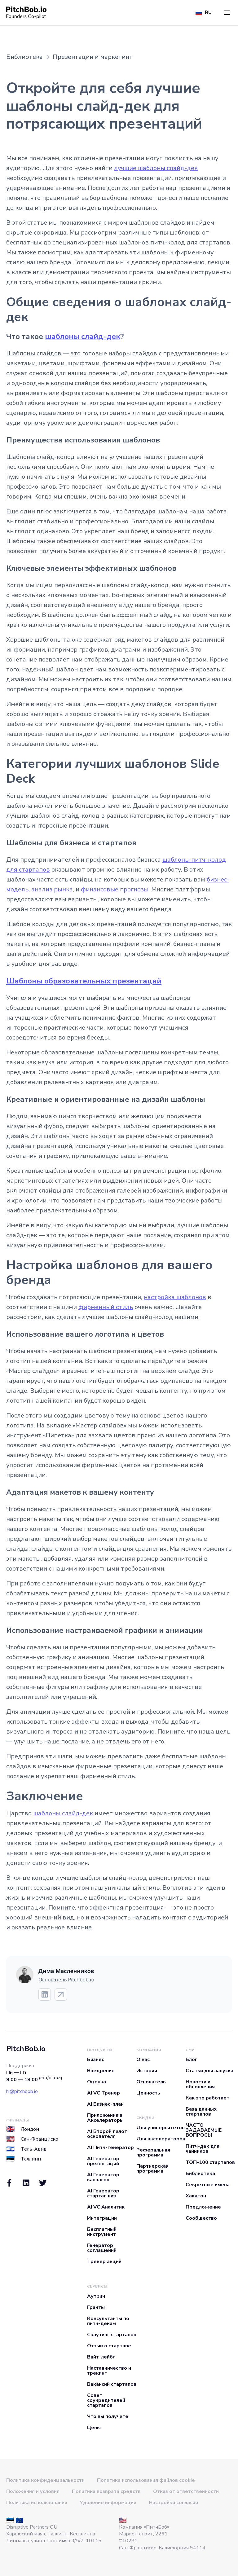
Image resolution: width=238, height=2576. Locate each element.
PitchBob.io (26, 2049)
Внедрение (101, 2070)
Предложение (203, 2207)
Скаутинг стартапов (111, 2334)
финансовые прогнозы (114, 889)
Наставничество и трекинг (109, 2371)
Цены (94, 2427)
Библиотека (200, 2173)
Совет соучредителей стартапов (106, 2400)
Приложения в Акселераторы (105, 2118)
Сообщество (201, 2218)
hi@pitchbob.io (22, 2091)
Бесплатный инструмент (102, 2232)
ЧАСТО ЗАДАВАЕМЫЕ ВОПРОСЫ (204, 2130)
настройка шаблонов (175, 1297)
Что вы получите (107, 2416)
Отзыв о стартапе (109, 2345)
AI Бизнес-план (105, 2104)
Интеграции (102, 2218)
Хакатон (196, 2195)
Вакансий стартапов (111, 2384)
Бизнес (95, 2059)
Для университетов (160, 2127)
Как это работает (207, 2097)
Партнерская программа (152, 2169)
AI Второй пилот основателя (107, 2134)
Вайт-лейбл (101, 2356)
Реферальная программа (153, 2152)
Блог (191, 2059)
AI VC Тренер (103, 2092)
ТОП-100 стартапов (210, 2162)
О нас (143, 2059)
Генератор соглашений (102, 2248)
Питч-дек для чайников (202, 2149)
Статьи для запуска (209, 2070)
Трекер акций (104, 2261)
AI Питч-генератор (110, 2147)
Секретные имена (208, 2184)
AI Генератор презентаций (103, 2161)
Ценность (148, 2092)
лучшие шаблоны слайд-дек (156, 168)
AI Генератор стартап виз (103, 2193)
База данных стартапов (201, 2112)
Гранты (96, 2307)
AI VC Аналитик (106, 2207)
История (146, 2070)
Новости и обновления (200, 2084)
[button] (227, 12)
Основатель (151, 2081)
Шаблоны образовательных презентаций (83, 981)
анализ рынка (52, 889)
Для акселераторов (160, 2138)
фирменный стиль (105, 1307)
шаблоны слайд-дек (82, 336)
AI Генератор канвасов (103, 2177)
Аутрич (96, 2296)
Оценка (96, 2081)
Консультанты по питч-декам (108, 2321)
